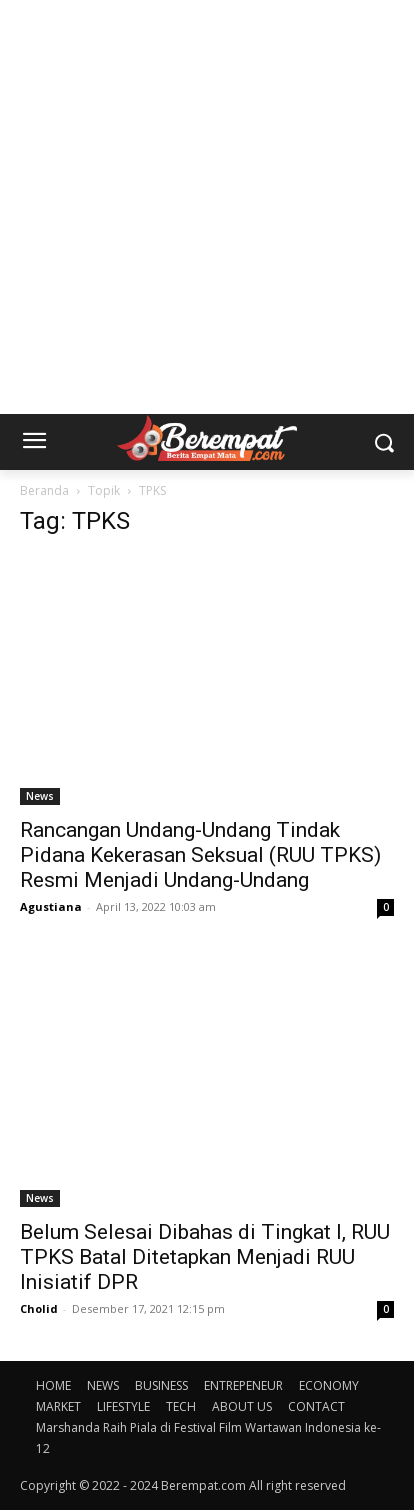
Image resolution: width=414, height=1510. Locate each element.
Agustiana (51, 906)
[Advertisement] (207, 207)
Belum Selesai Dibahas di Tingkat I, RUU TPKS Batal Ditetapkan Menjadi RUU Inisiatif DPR (205, 1257)
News (40, 796)
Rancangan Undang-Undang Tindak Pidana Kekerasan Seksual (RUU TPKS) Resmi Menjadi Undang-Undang (200, 855)
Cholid (39, 1308)
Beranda (44, 490)
